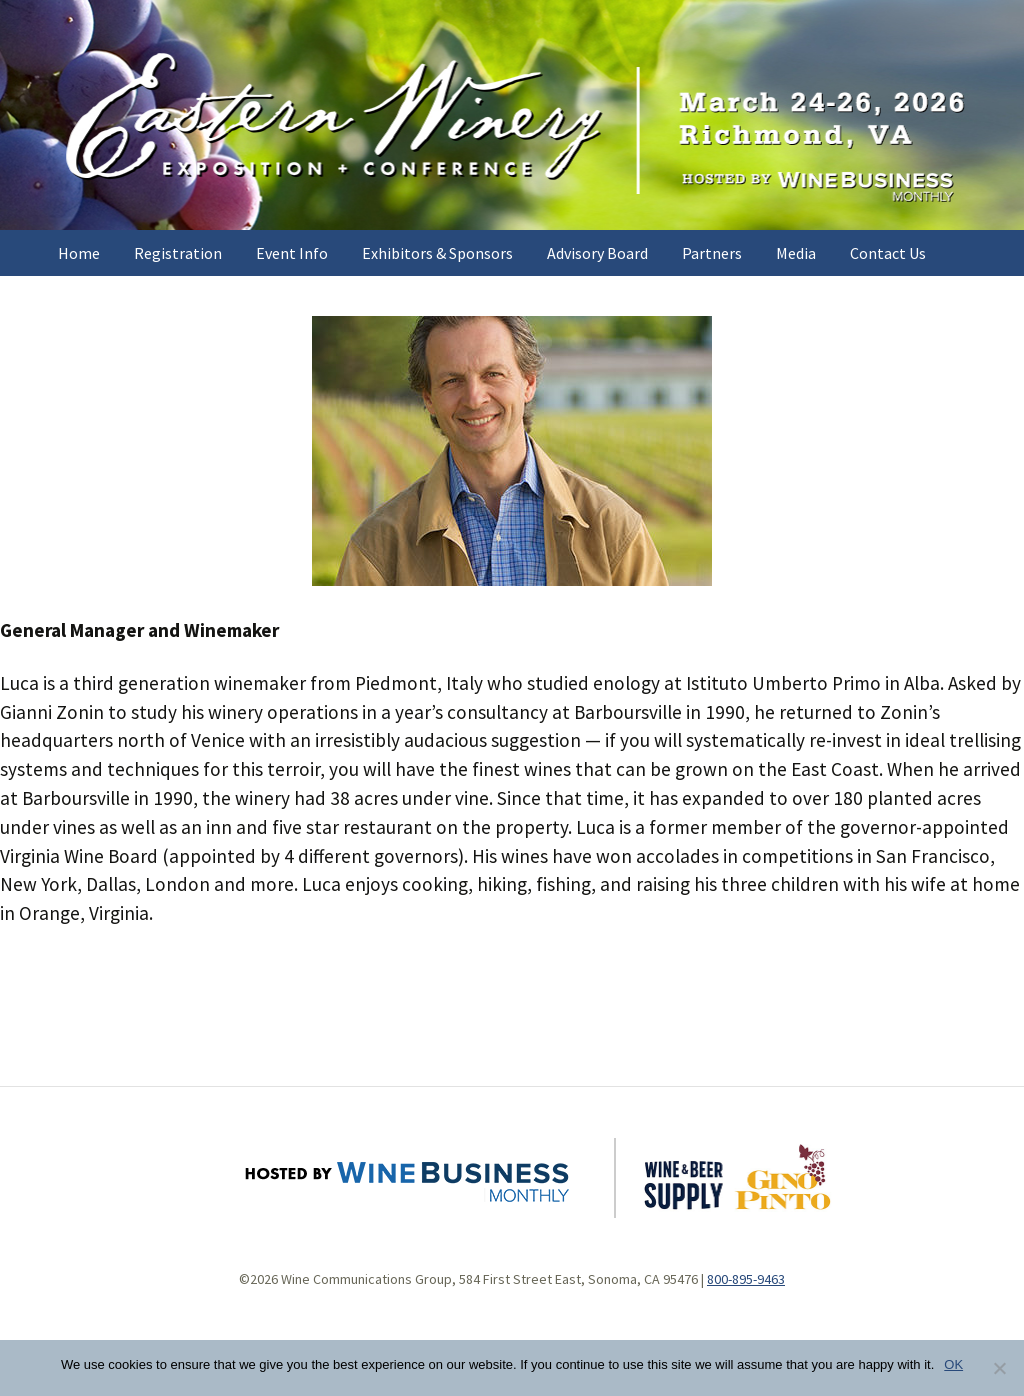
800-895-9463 (746, 1279)
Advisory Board (597, 253)
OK (953, 1364)
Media (796, 253)
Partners (712, 253)
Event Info (292, 253)
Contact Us (888, 253)
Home (79, 253)
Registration (178, 253)
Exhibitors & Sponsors (437, 253)
